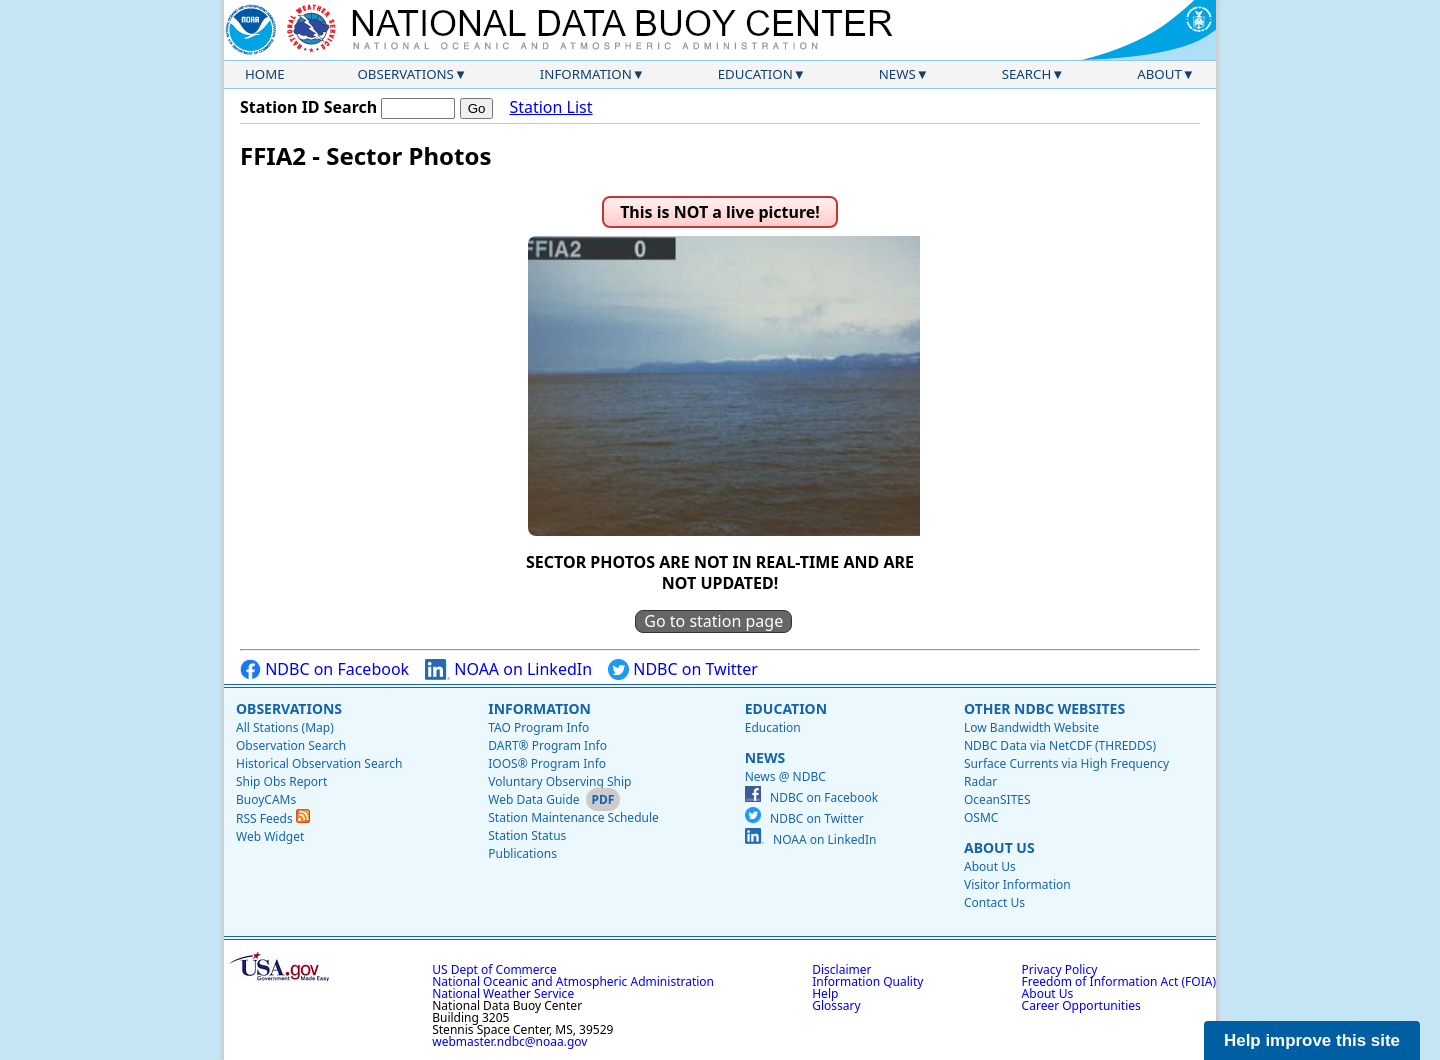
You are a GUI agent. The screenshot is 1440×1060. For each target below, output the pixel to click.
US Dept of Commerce (494, 969)
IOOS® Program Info (547, 763)
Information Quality (867, 981)
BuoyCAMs (266, 799)
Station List (550, 107)
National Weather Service (503, 993)
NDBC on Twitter (683, 669)
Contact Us (994, 902)
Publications (522, 853)
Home (265, 74)
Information (586, 74)
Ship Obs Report (281, 781)
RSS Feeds (273, 818)
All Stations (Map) (285, 727)
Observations (405, 74)
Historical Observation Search (319, 763)
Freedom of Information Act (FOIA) (1119, 981)
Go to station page (713, 621)
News (897, 74)
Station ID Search (308, 107)
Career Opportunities (1081, 1005)
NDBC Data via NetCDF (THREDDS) (1060, 745)
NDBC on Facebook (324, 669)
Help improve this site (1312, 1040)
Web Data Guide (533, 799)
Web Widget (270, 836)
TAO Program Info (538, 727)
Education (755, 74)
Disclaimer (841, 969)
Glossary (836, 1005)
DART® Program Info (547, 745)
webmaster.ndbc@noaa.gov (509, 1041)
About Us (999, 847)
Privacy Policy (1060, 969)
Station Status (527, 835)
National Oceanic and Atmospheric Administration (573, 981)
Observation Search (291, 745)
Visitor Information (1017, 884)
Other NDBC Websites (1044, 708)
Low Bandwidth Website (1031, 727)
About (1159, 74)
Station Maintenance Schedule (573, 817)
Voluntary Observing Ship (559, 781)
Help (825, 993)
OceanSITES (997, 799)
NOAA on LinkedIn (508, 669)
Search (1027, 74)
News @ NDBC (785, 776)
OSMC (981, 817)
